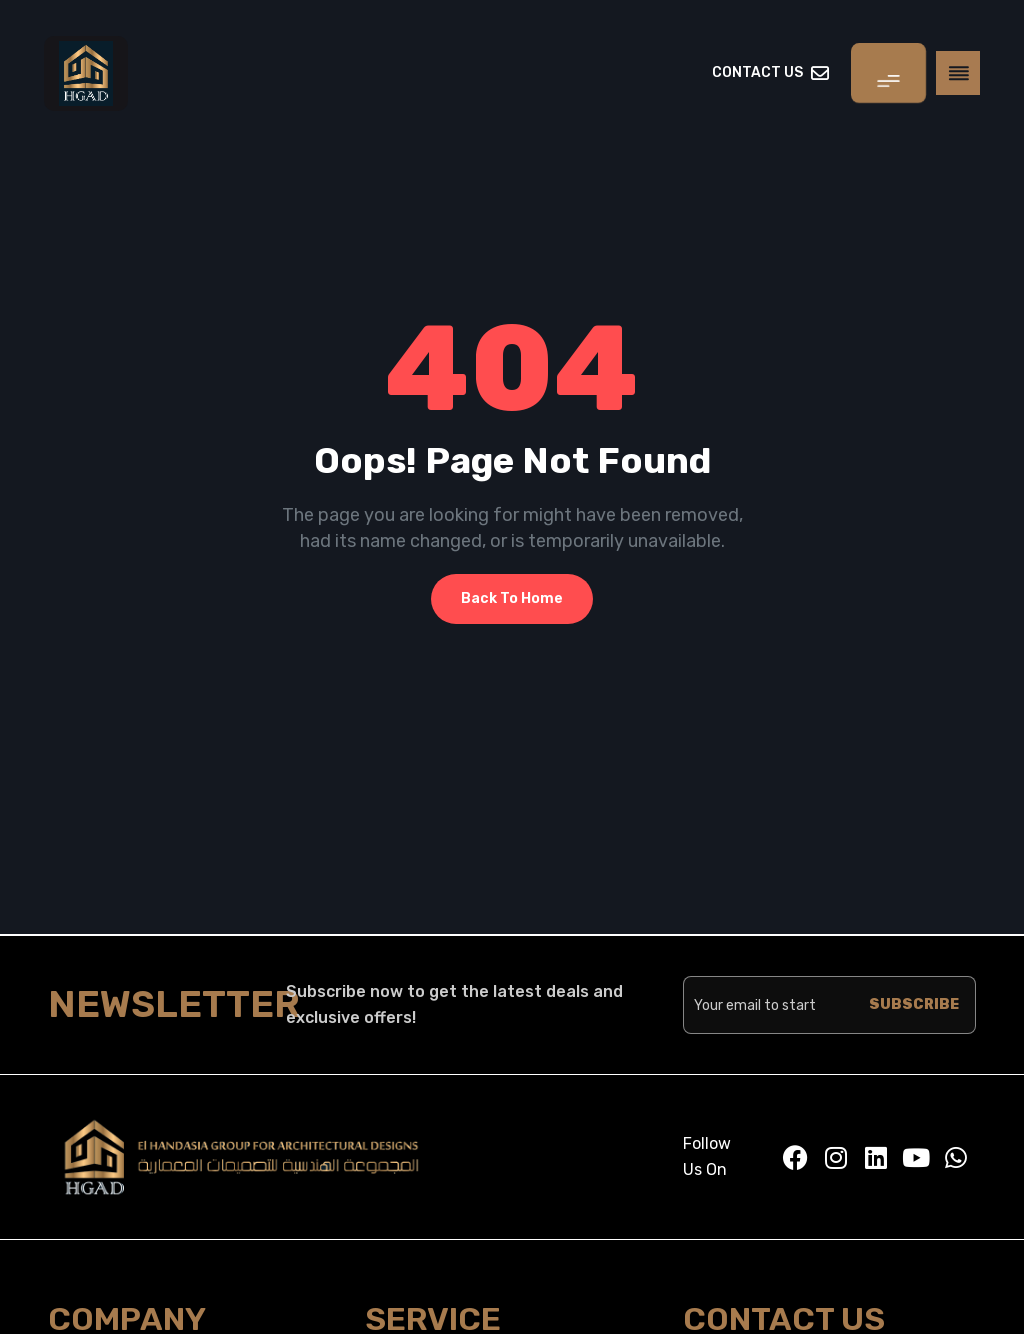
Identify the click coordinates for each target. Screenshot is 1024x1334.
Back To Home (512, 598)
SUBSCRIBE (914, 1004)
